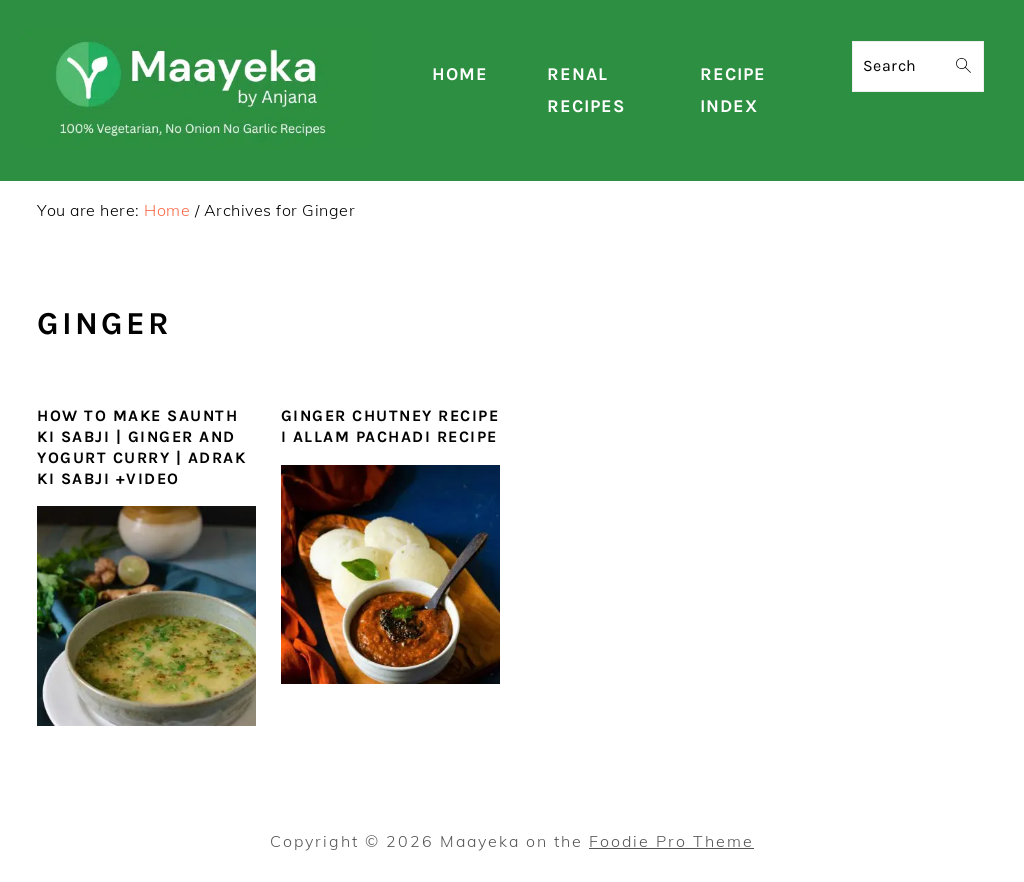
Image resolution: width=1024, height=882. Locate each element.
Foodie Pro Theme (671, 841)
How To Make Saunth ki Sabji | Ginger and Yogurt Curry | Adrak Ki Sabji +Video (141, 446)
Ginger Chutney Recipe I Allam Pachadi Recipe (390, 426)
